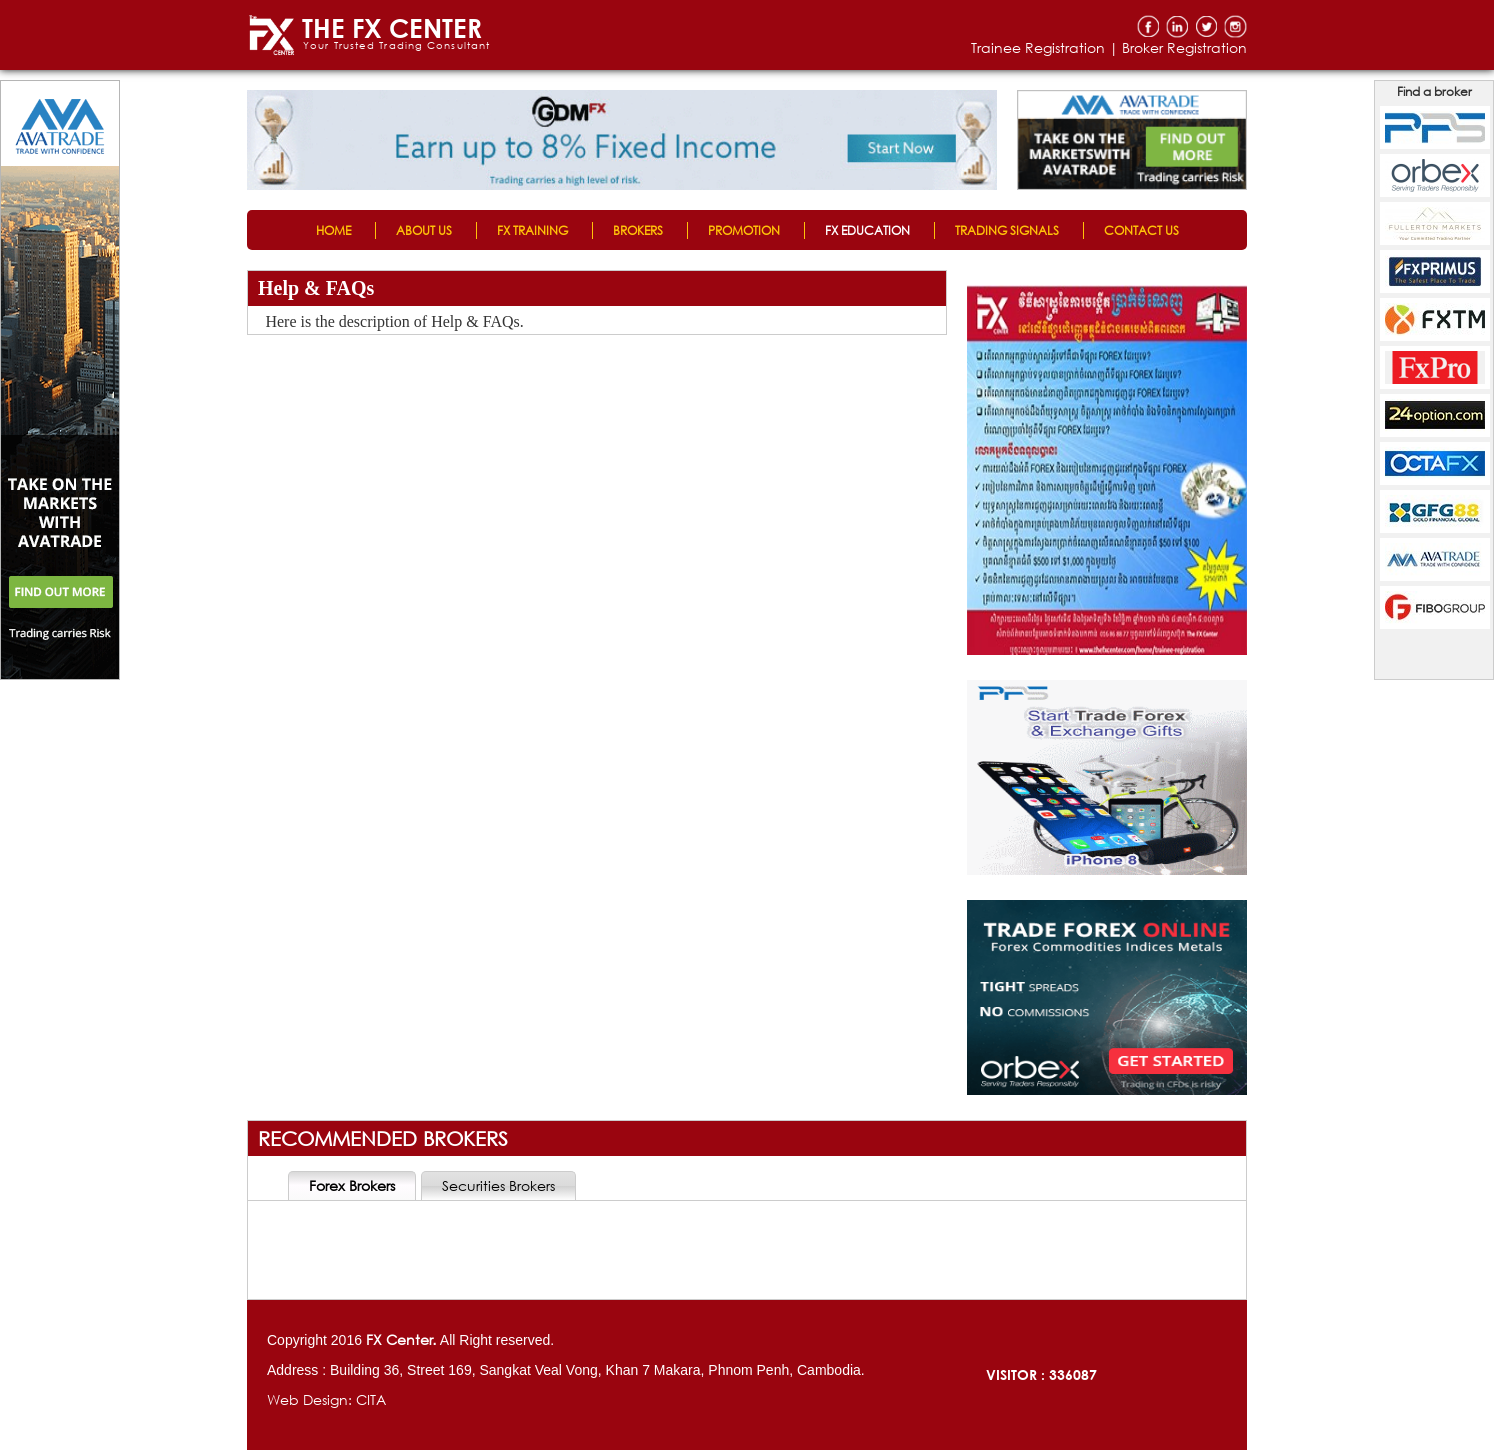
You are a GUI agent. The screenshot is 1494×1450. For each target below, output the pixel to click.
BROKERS (638, 230)
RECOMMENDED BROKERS (383, 1138)
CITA (371, 1399)
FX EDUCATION (867, 230)
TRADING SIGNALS (1007, 230)
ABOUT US (424, 230)
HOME (333, 230)
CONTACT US (1141, 230)
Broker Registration (1184, 47)
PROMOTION (744, 230)
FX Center (399, 1339)
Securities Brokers (498, 1185)
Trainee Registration (1038, 47)
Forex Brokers (352, 1185)
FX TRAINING (532, 230)
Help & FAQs (316, 288)
